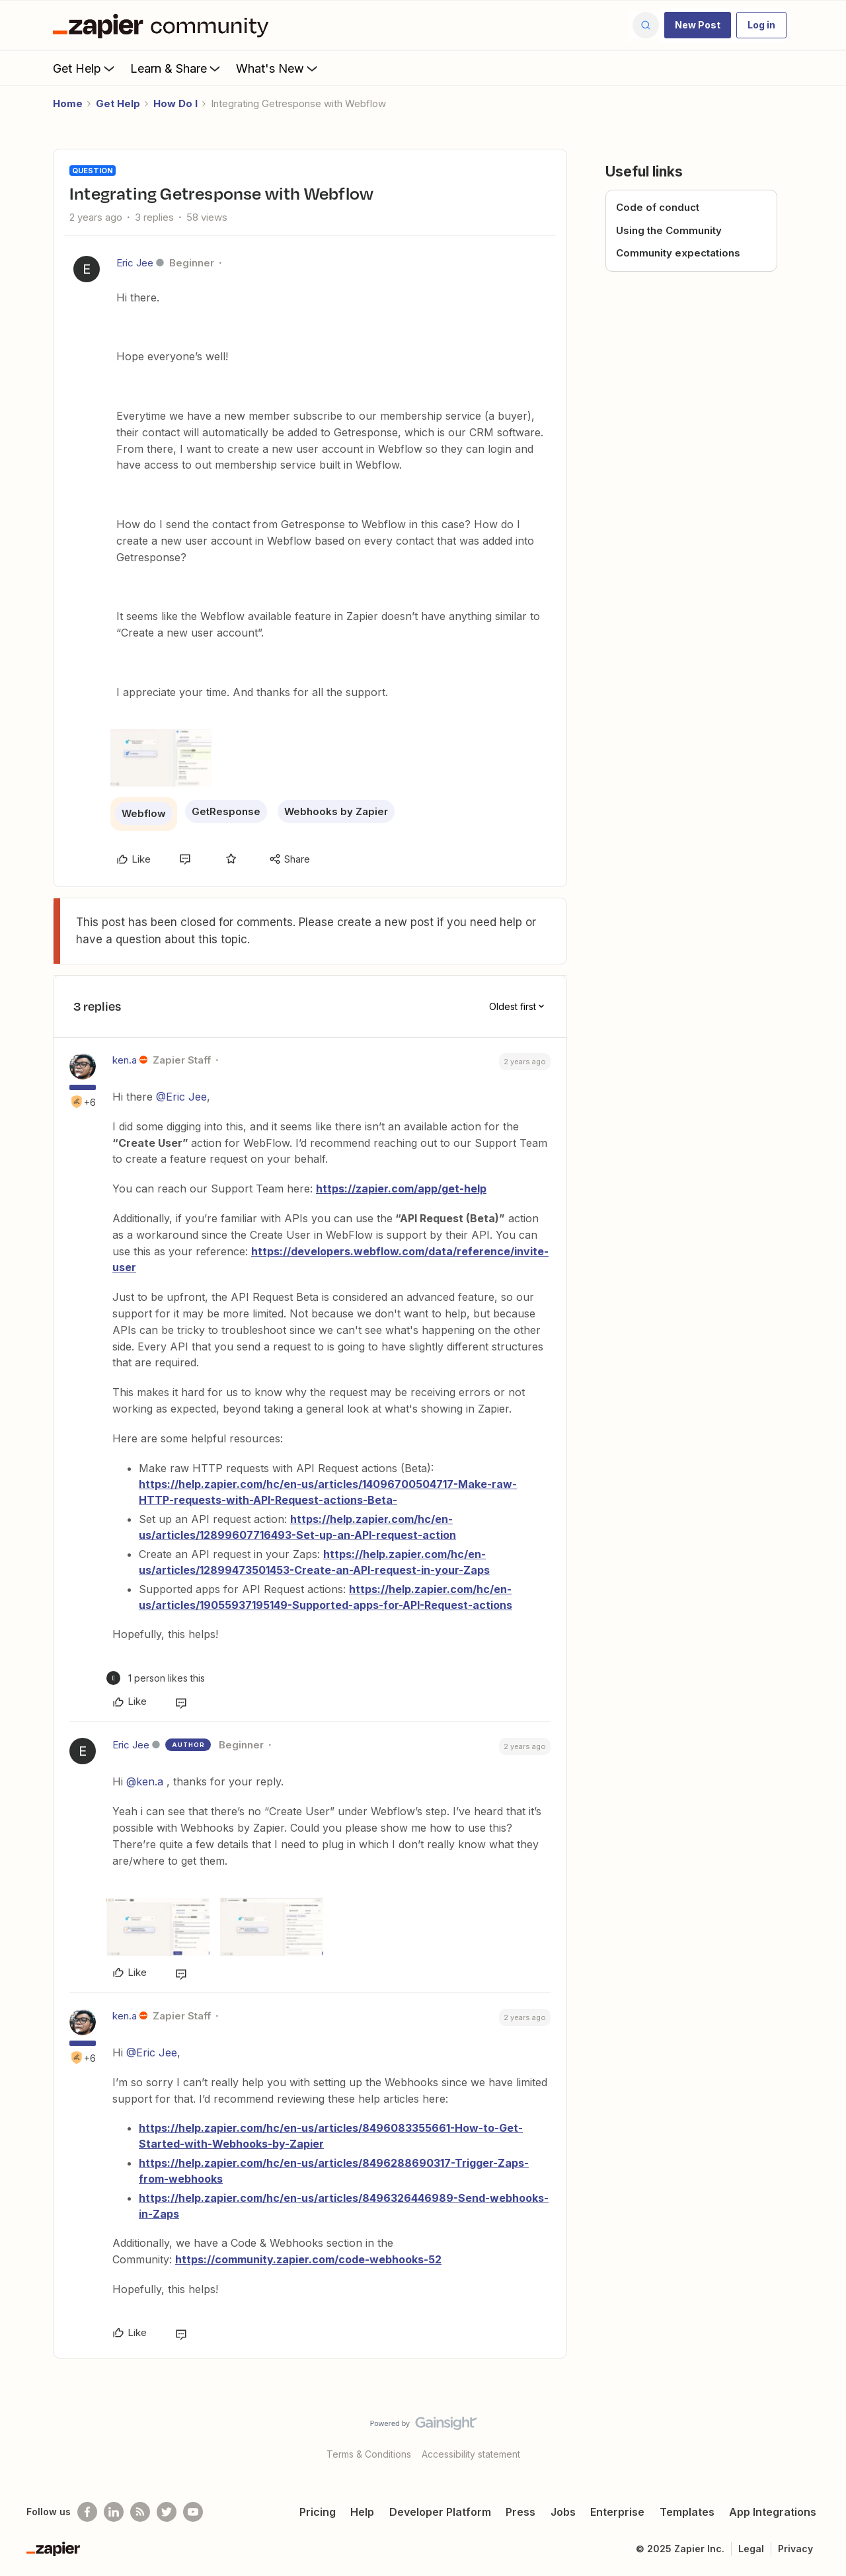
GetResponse (226, 811)
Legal (751, 2548)
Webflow (144, 813)
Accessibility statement (471, 2454)
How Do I (175, 103)
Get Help (85, 68)
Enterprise (617, 2511)
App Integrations (772, 2511)
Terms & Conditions (369, 2454)
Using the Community (669, 230)
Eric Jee (134, 262)
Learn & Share (176, 68)
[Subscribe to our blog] (140, 2512)
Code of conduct (657, 207)
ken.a (124, 1060)
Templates (687, 2511)
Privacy (795, 2548)
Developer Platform (440, 2511)
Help (362, 2511)
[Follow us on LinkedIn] (114, 2512)
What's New (278, 68)
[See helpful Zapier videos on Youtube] (193, 2512)
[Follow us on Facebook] (87, 2512)
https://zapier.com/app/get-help (401, 1188)
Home (68, 103)
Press (520, 2511)
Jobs (563, 2511)
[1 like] (155, 1678)
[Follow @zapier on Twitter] (166, 2512)
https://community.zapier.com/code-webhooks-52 (308, 2259)
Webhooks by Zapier (336, 811)
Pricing (317, 2511)
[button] (697, 25)
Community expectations (678, 253)
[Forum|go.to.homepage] (164, 25)
